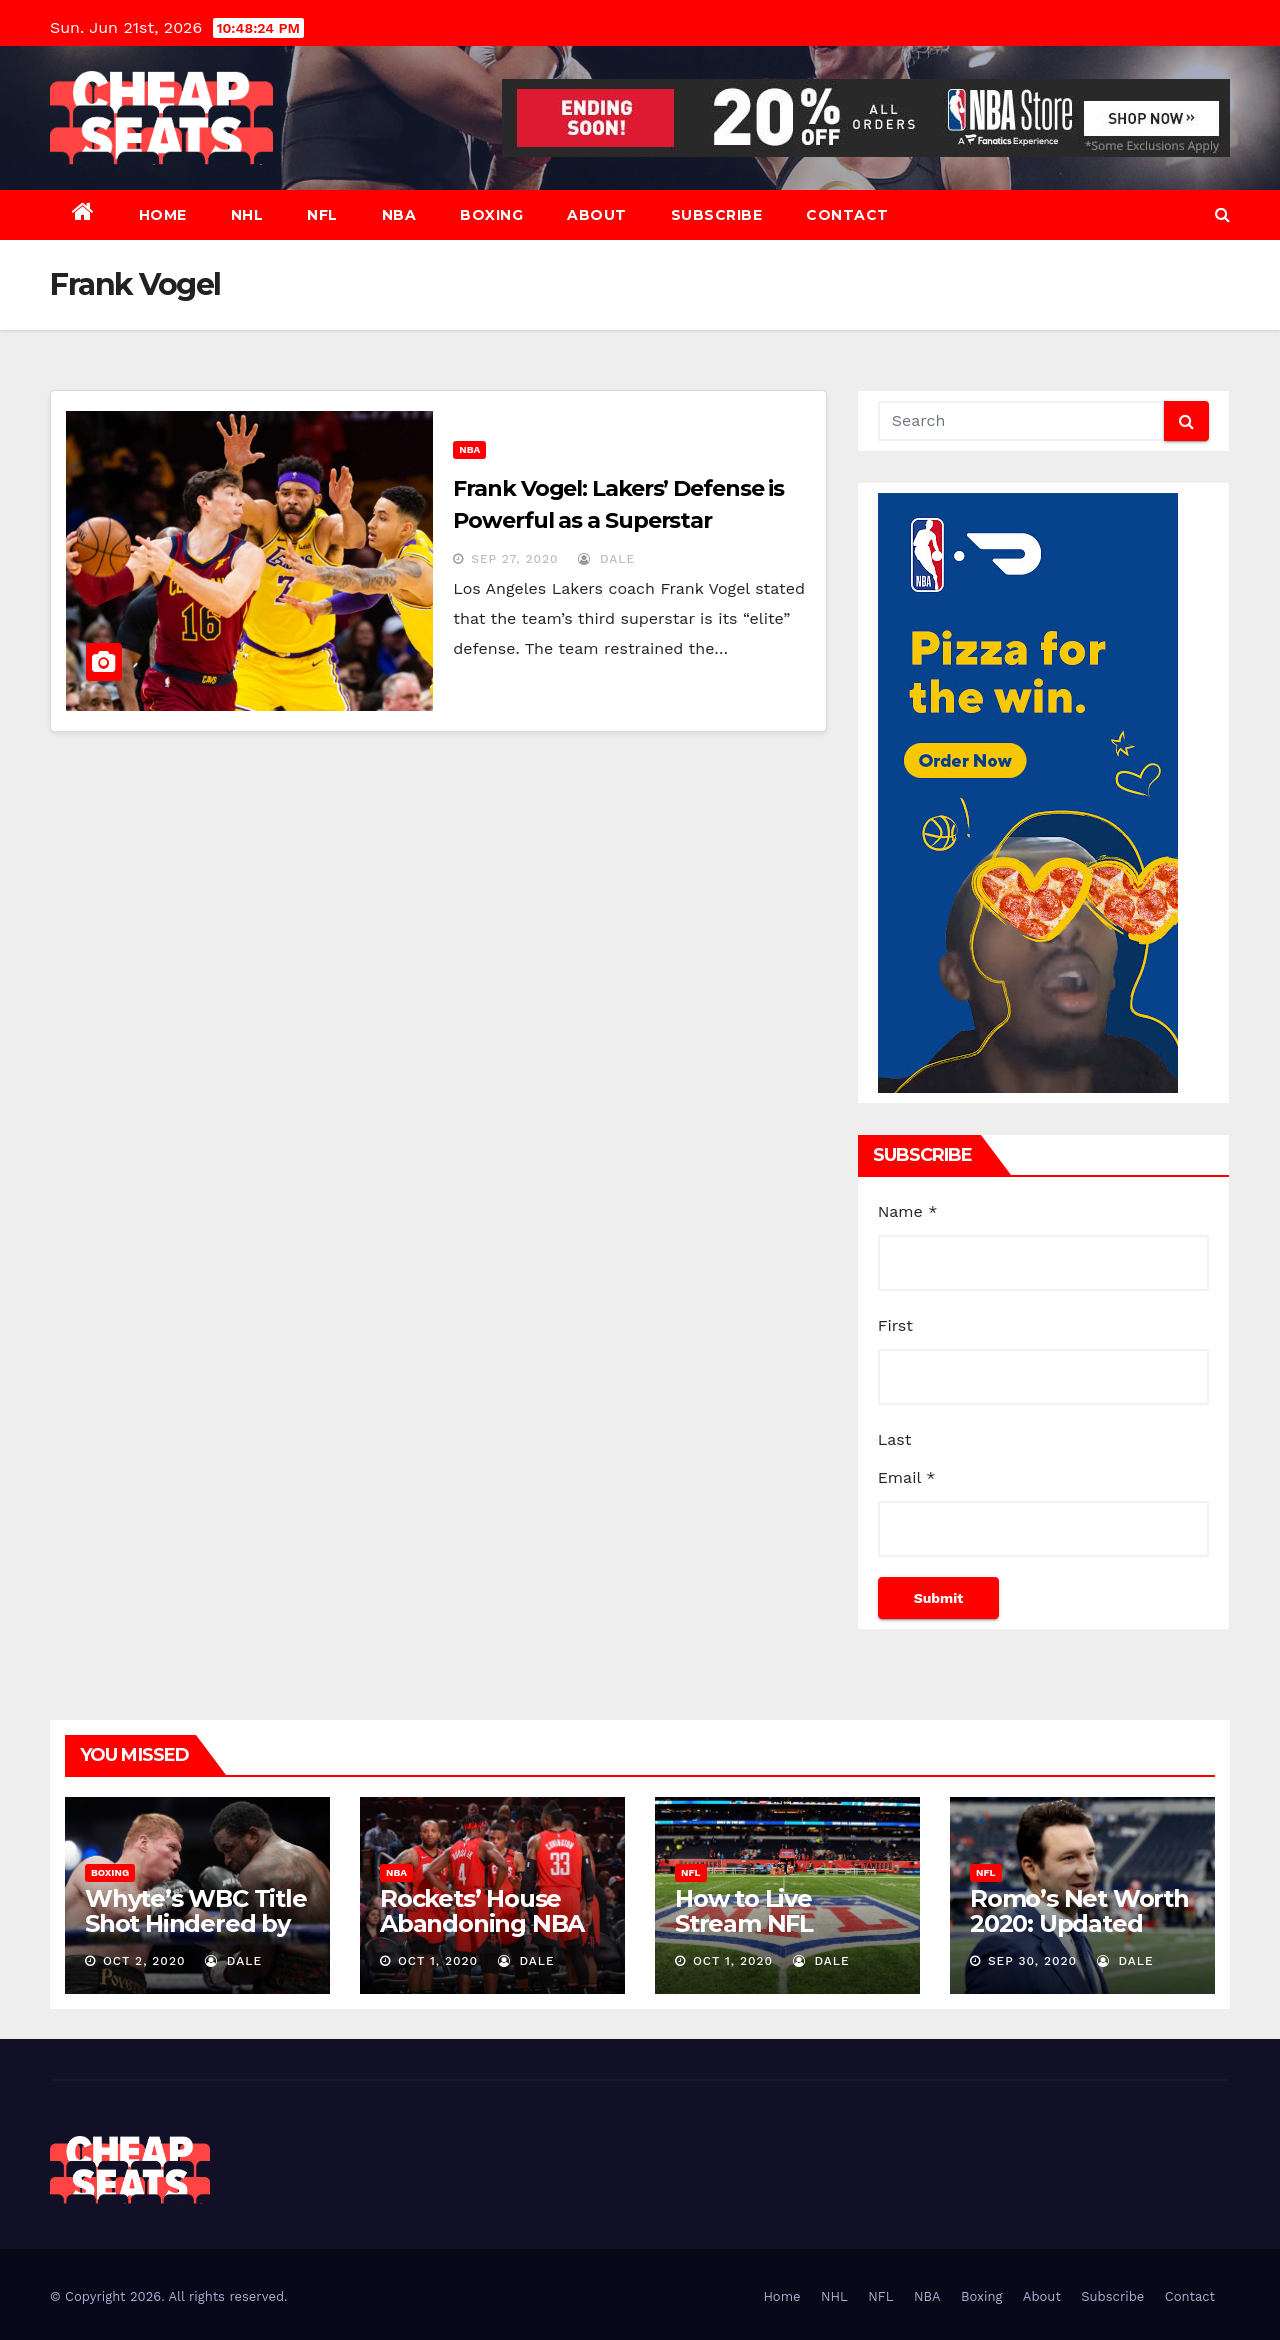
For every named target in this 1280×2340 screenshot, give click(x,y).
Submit (939, 1598)
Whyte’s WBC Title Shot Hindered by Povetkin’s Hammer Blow (196, 1936)
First (895, 1325)
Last (895, 1439)
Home (163, 215)
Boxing (491, 215)
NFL (322, 215)
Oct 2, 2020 (144, 1961)
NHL (247, 215)
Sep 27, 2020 (514, 559)
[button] (1222, 214)
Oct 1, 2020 (438, 1961)
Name (908, 1211)
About (597, 215)
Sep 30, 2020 (1032, 1961)
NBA (399, 215)
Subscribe (717, 215)
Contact (847, 215)
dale (606, 559)
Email (907, 1477)
